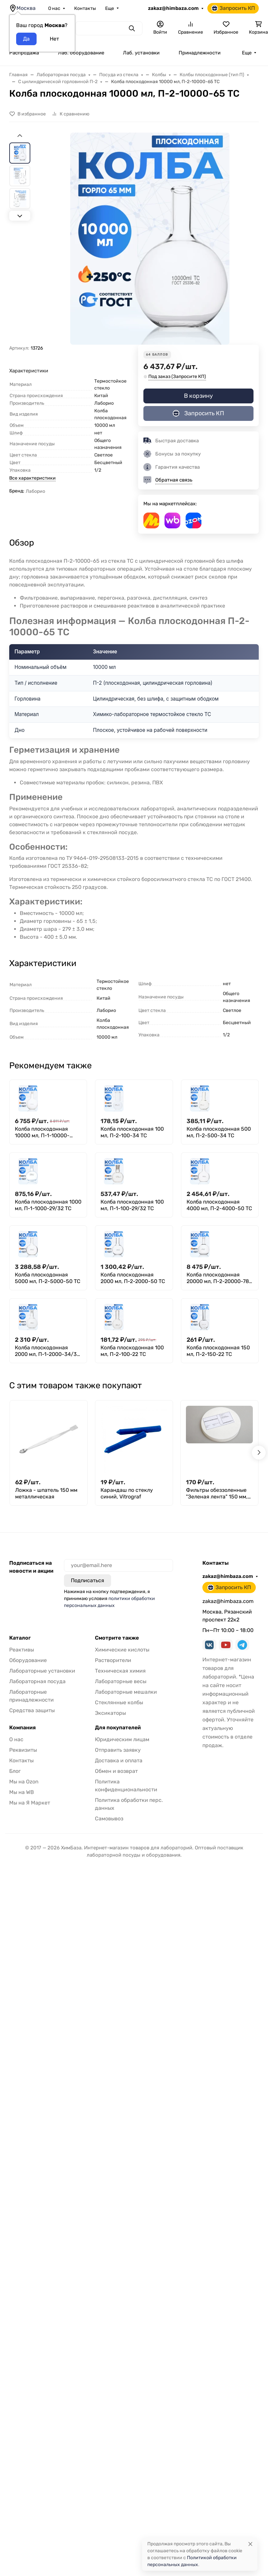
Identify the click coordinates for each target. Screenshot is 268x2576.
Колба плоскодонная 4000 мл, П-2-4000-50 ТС (219, 1205)
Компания (22, 1727)
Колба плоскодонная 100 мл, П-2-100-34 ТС (132, 1132)
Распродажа (24, 53)
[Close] (250, 2543)
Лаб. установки (141, 53)
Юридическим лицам (122, 1739)
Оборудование (28, 1660)
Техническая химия (120, 1671)
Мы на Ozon (24, 1781)
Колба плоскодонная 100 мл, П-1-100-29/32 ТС (132, 1205)
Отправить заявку (118, 1750)
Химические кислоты (122, 1650)
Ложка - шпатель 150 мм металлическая (46, 1493)
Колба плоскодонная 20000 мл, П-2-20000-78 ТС (218, 1278)
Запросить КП (233, 8)
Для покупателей (118, 1727)
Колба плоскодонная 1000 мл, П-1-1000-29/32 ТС (48, 1205)
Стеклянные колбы (119, 1702)
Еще (109, 8)
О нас (54, 8)
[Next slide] (19, 216)
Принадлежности (200, 53)
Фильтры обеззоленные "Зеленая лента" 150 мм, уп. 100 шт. (217, 1493)
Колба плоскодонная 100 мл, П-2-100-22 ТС (132, 1350)
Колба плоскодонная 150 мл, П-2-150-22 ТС (218, 1350)
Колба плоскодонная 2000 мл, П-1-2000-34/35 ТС (47, 1351)
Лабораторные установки (42, 1671)
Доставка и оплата (118, 1760)
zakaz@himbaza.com (173, 8)
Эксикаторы (110, 1713)
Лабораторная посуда (37, 1681)
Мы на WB (21, 1792)
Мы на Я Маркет (29, 1803)
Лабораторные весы (120, 1681)
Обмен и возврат (116, 1771)
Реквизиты (23, 1750)
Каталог (20, 1638)
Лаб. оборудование (81, 53)
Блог (15, 1771)
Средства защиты (32, 1710)
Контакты (85, 8)
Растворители (113, 1660)
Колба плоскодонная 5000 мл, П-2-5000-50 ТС (47, 1278)
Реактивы (21, 1650)
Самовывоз (109, 1818)
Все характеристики (32, 478)
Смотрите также (117, 1638)
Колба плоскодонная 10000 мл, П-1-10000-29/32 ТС (42, 1132)
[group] (150, 239)
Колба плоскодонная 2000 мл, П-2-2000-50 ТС (133, 1278)
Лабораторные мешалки (126, 1692)
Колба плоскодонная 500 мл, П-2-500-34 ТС (219, 1132)
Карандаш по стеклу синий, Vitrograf (127, 1493)
